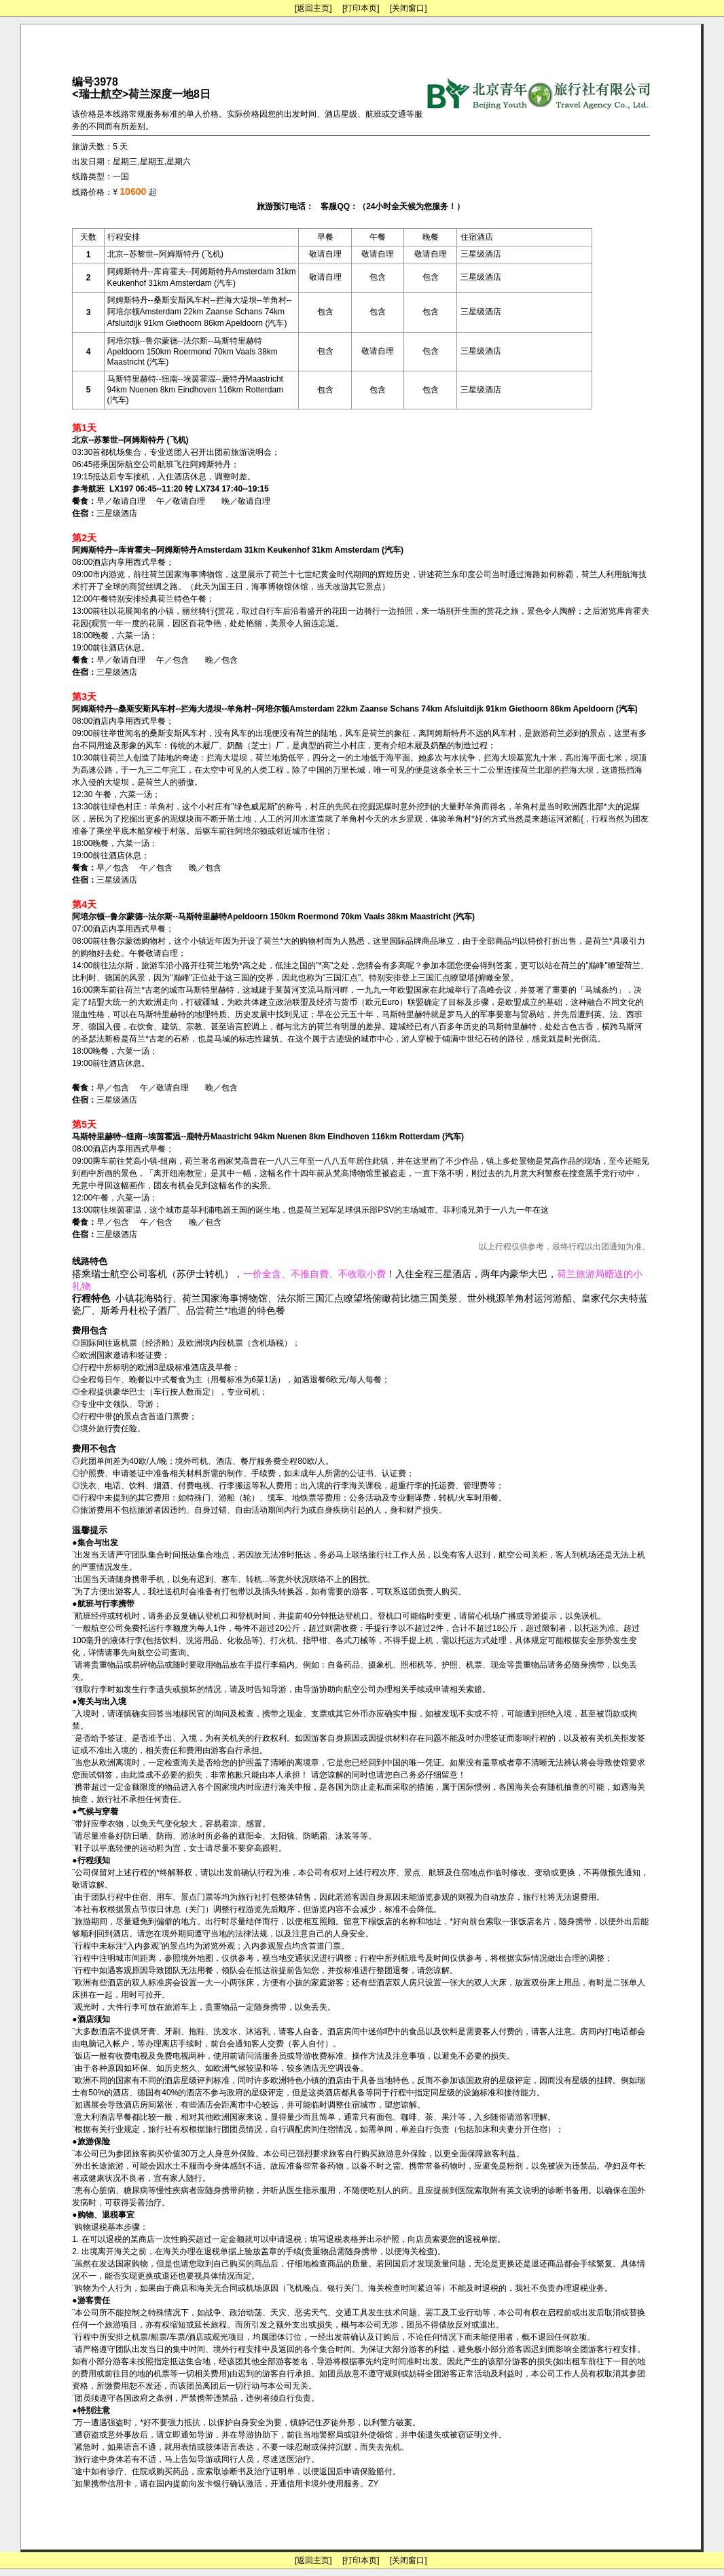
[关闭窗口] (408, 8)
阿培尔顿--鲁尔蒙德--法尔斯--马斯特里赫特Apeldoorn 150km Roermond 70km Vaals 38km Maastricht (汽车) (192, 351)
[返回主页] (313, 8)
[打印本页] (361, 8)
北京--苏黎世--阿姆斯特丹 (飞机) (165, 254)
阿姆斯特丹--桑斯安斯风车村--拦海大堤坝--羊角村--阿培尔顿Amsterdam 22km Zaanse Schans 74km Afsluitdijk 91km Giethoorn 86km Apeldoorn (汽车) (199, 311)
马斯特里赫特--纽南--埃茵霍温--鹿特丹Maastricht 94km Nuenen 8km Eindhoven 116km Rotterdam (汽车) (195, 389)
